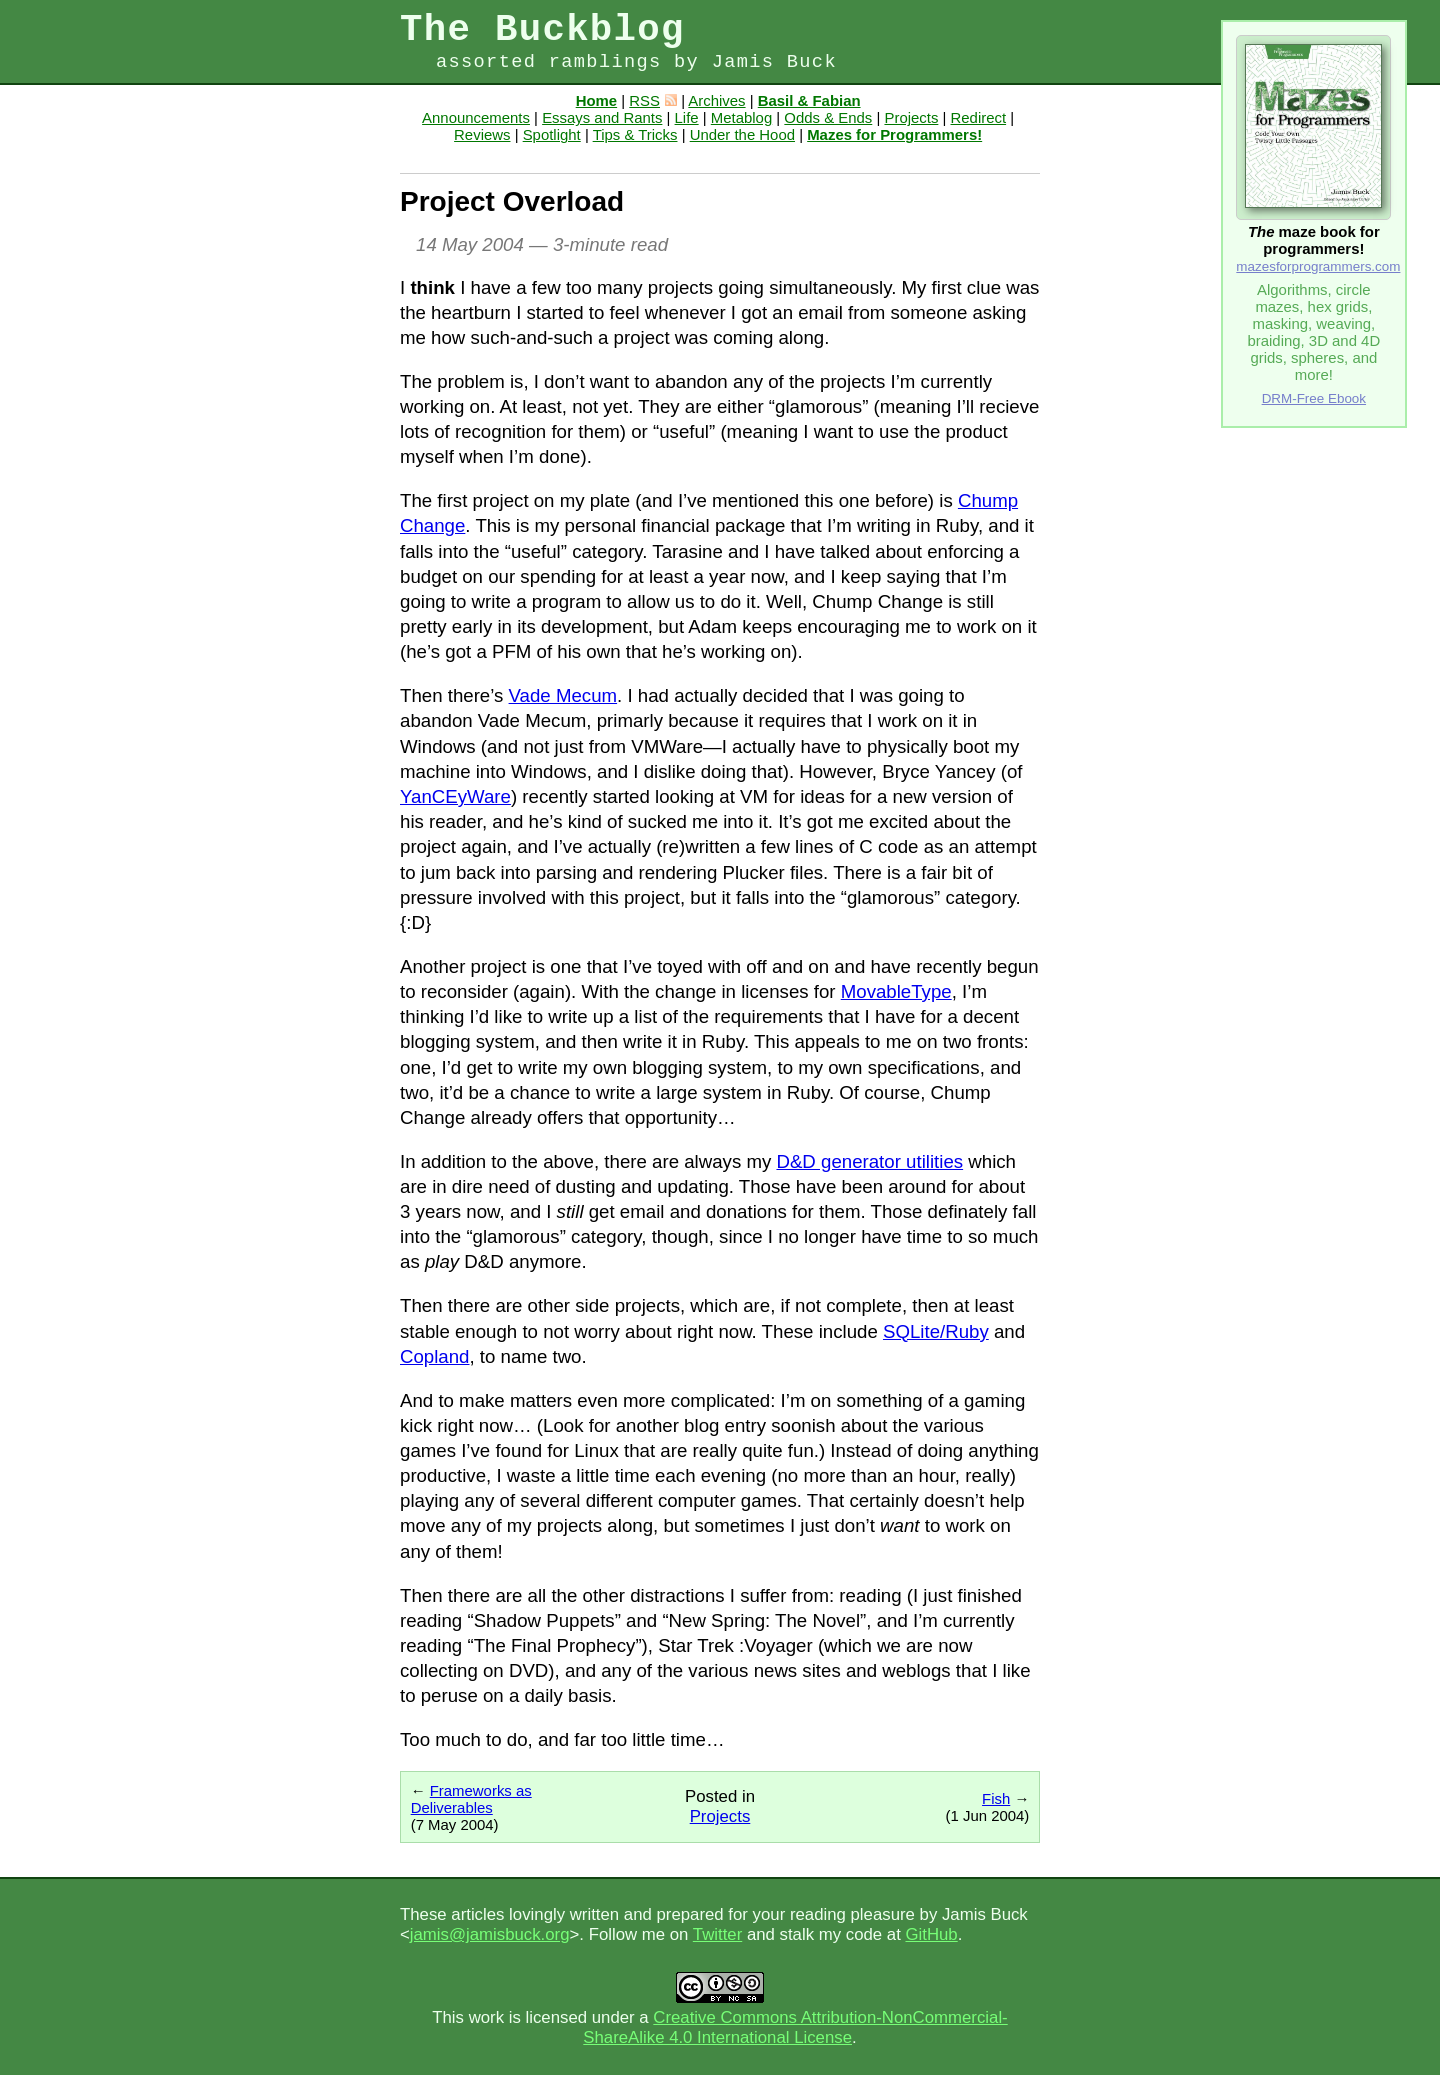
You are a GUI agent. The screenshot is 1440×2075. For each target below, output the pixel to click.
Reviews (482, 134)
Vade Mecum (563, 695)
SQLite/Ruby (936, 1331)
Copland (435, 1356)
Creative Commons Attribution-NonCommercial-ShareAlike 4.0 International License (795, 2027)
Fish (996, 1798)
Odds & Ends (828, 117)
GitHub (931, 1934)
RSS (653, 100)
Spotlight (552, 134)
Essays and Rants (602, 117)
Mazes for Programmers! (894, 134)
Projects (911, 117)
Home (596, 100)
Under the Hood (742, 134)
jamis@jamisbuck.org (490, 1934)
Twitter (717, 1934)
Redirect (979, 117)
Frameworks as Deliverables (471, 1799)
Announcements (476, 117)
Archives (716, 100)
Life (687, 117)
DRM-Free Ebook (1314, 398)
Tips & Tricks (635, 134)
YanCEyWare (455, 796)
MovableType (896, 991)
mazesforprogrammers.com (1318, 266)
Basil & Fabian (809, 100)
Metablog (741, 117)
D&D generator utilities (869, 1161)
